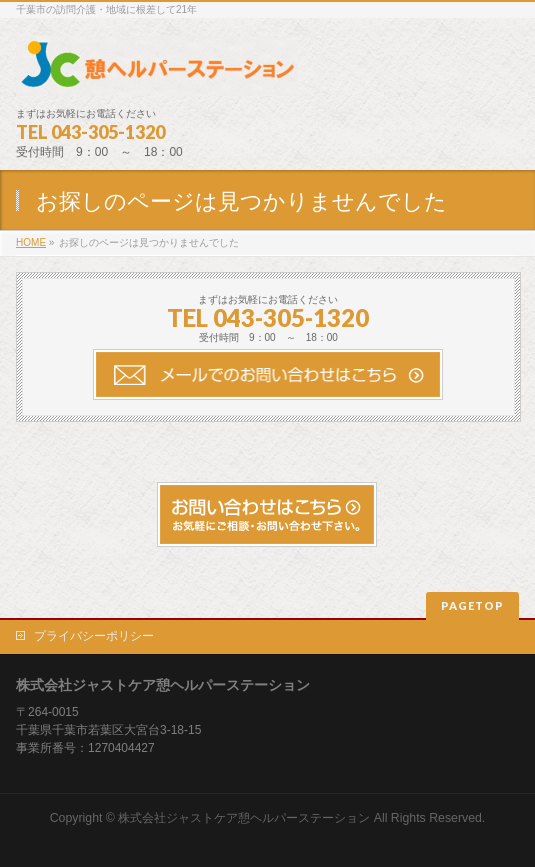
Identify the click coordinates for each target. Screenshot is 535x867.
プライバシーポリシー (94, 636)
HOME (31, 242)
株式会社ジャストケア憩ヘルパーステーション (244, 818)
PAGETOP (472, 605)
